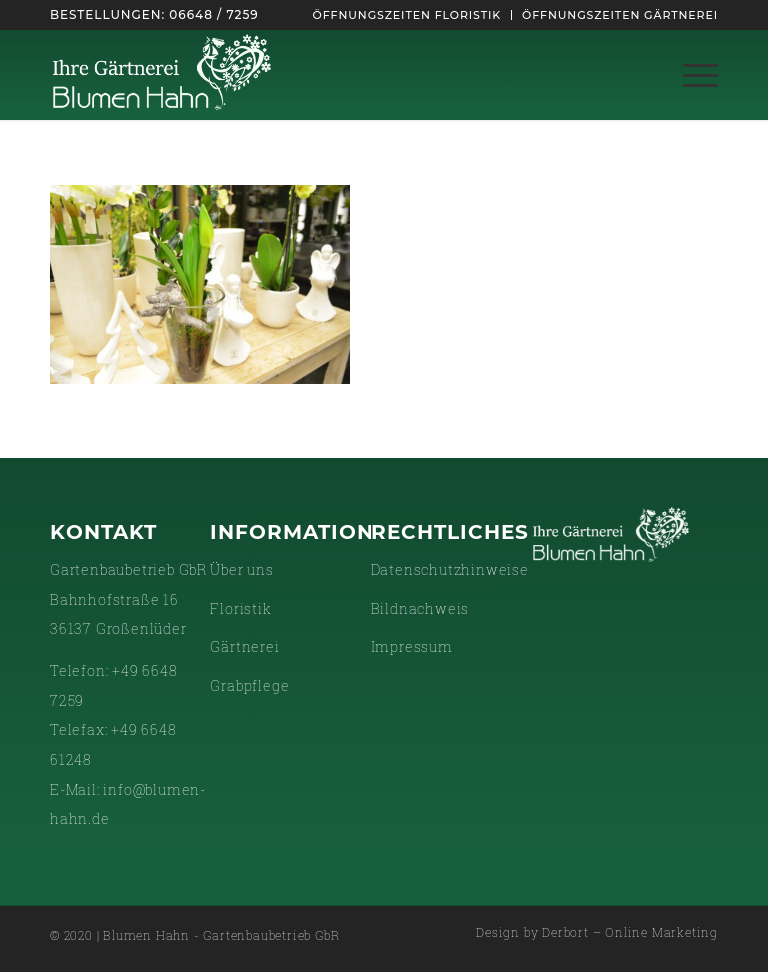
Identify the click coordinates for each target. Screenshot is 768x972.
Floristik (240, 608)
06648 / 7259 (213, 14)
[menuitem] (407, 15)
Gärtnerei (244, 646)
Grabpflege (249, 685)
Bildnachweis (420, 608)
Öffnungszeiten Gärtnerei (620, 15)
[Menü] (690, 75)
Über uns (241, 569)
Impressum (412, 646)
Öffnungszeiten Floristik (407, 15)
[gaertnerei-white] (162, 75)
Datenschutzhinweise (450, 569)
